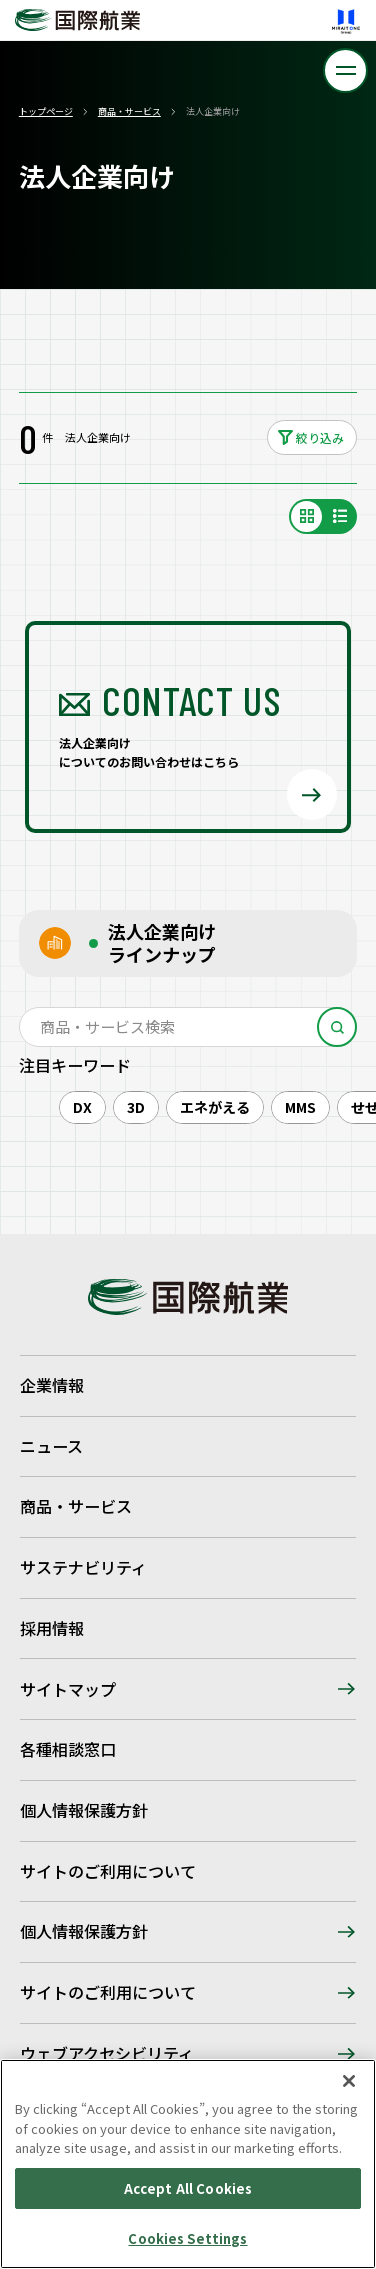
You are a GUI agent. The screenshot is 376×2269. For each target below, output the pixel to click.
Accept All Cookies (188, 2188)
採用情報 (52, 1628)
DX (82, 1107)
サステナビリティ (83, 1567)
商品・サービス (129, 111)
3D (136, 1107)
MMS (300, 1107)
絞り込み (320, 437)
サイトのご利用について (108, 1871)
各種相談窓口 (68, 1749)
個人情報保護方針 (84, 1810)
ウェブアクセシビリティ (107, 2053)
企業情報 (52, 1385)
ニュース (51, 1446)
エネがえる (215, 1107)
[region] (188, 2164)
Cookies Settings (187, 2238)
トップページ (46, 111)
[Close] (349, 2081)
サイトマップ (68, 1689)
